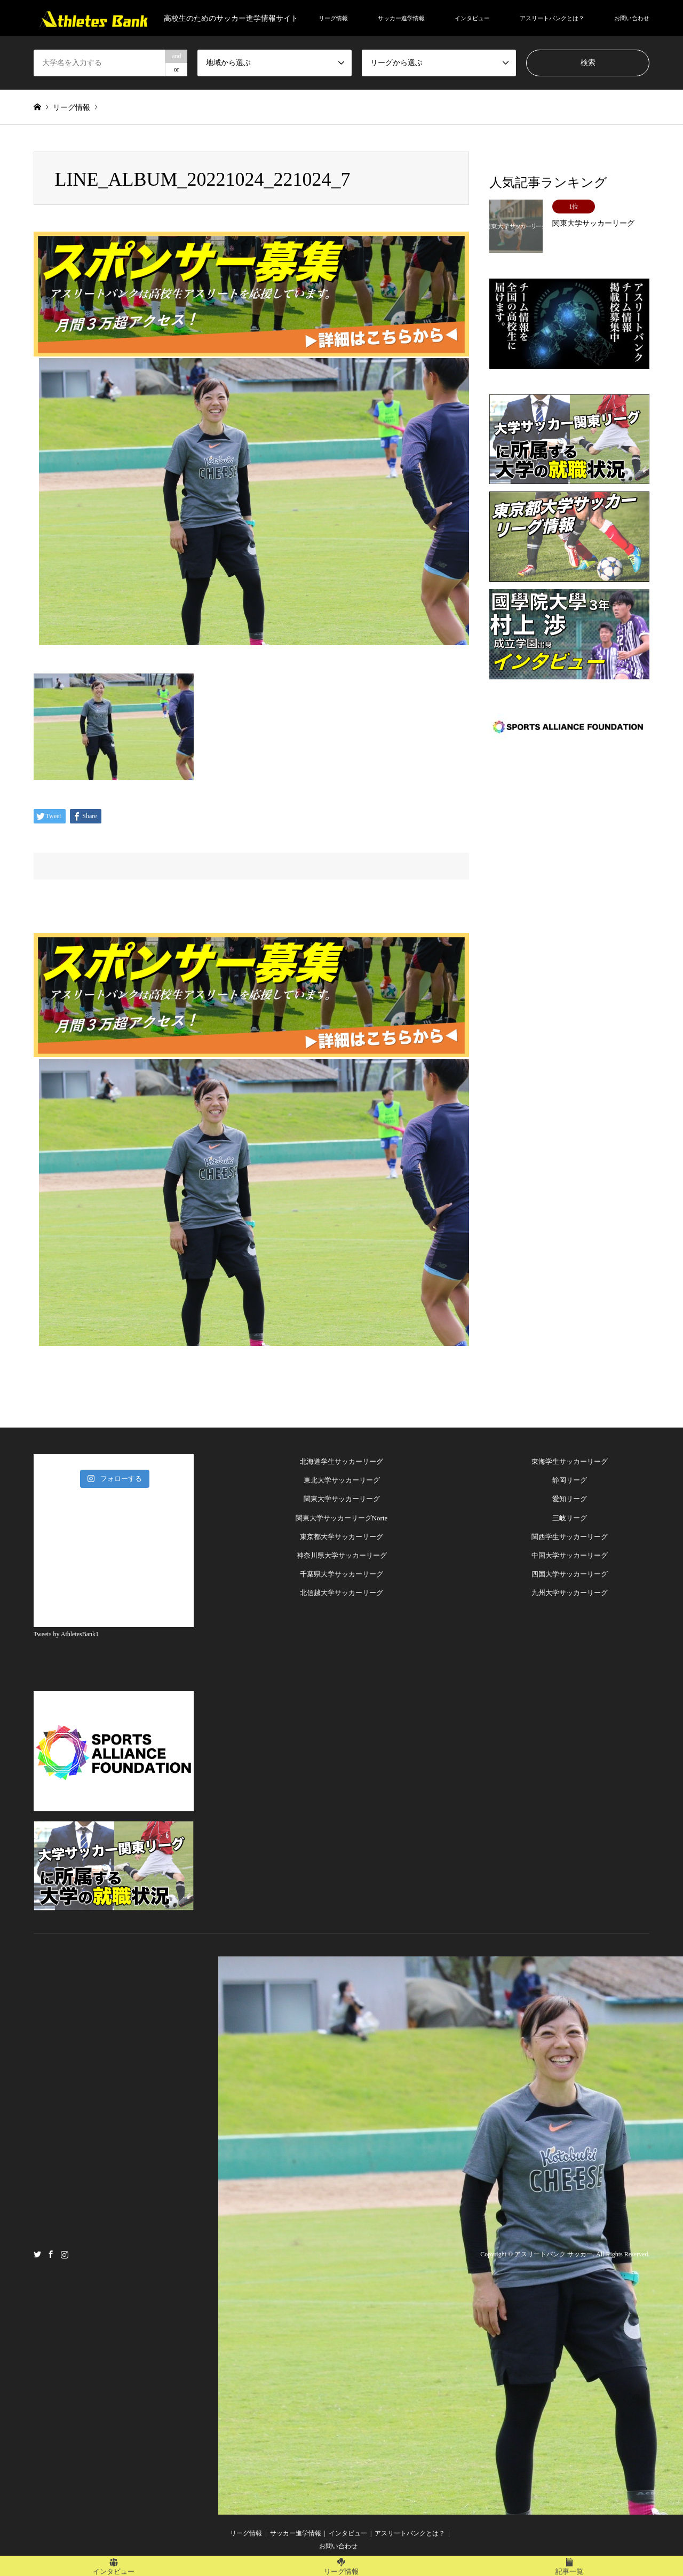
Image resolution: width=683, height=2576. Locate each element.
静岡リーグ (569, 1480)
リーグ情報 (333, 18)
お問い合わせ (631, 18)
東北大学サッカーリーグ (342, 1480)
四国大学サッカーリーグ (569, 1574)
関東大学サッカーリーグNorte (342, 1518)
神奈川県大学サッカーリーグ (342, 1555)
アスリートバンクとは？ (552, 18)
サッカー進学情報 (401, 18)
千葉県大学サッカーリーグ (341, 1574)
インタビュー (472, 18)
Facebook (50, 2253)
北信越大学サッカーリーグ (341, 1593)
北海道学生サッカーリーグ (341, 1461)
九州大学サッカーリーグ (569, 1593)
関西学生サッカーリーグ (569, 1537)
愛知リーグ (569, 1499)
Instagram (64, 2253)
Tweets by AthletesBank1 (66, 1634)
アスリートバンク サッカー (553, 2254)
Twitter (37, 2253)
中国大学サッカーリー (566, 1555)
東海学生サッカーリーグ (569, 1461)
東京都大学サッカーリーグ (341, 1537)
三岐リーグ (569, 1518)
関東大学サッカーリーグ (342, 1499)
